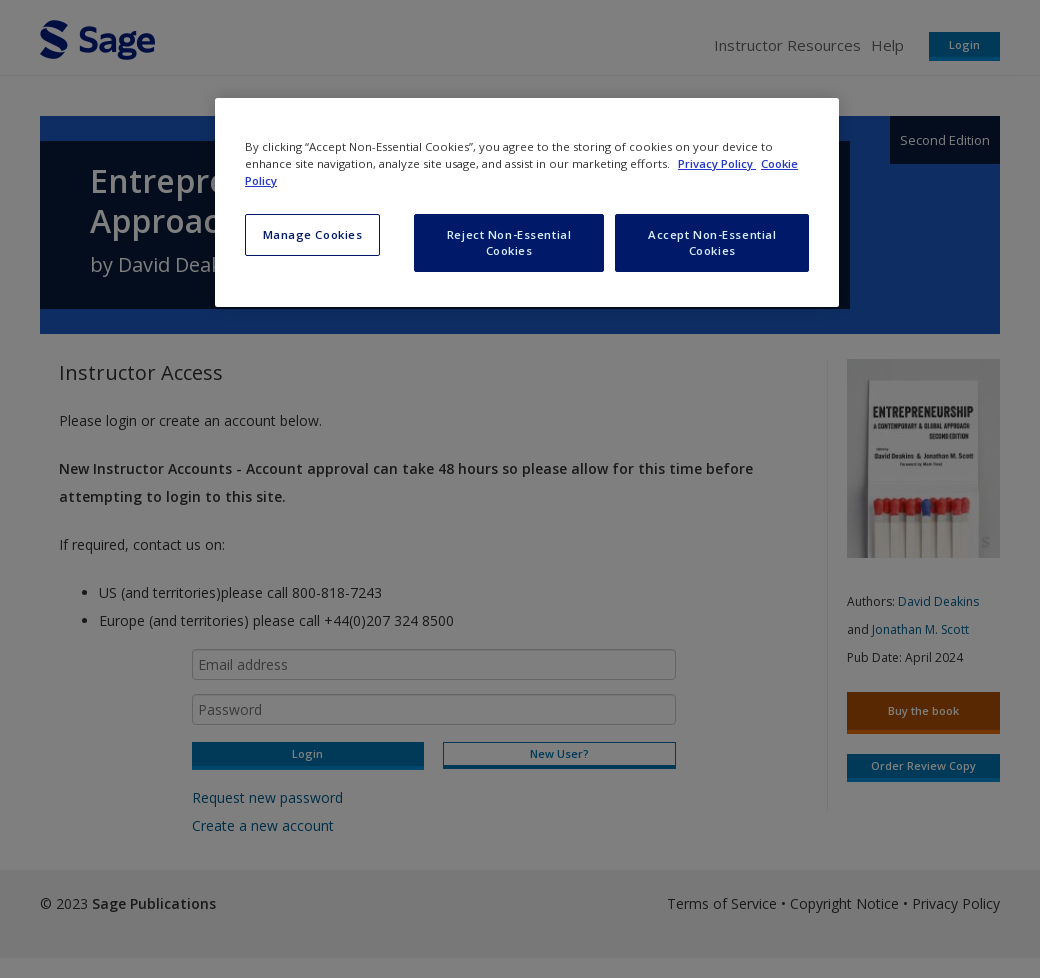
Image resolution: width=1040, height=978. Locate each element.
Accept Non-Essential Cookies (712, 242)
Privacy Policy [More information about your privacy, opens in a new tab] (717, 163)
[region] (527, 202)
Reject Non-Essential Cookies (509, 242)
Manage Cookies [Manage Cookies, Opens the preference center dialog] (313, 234)
